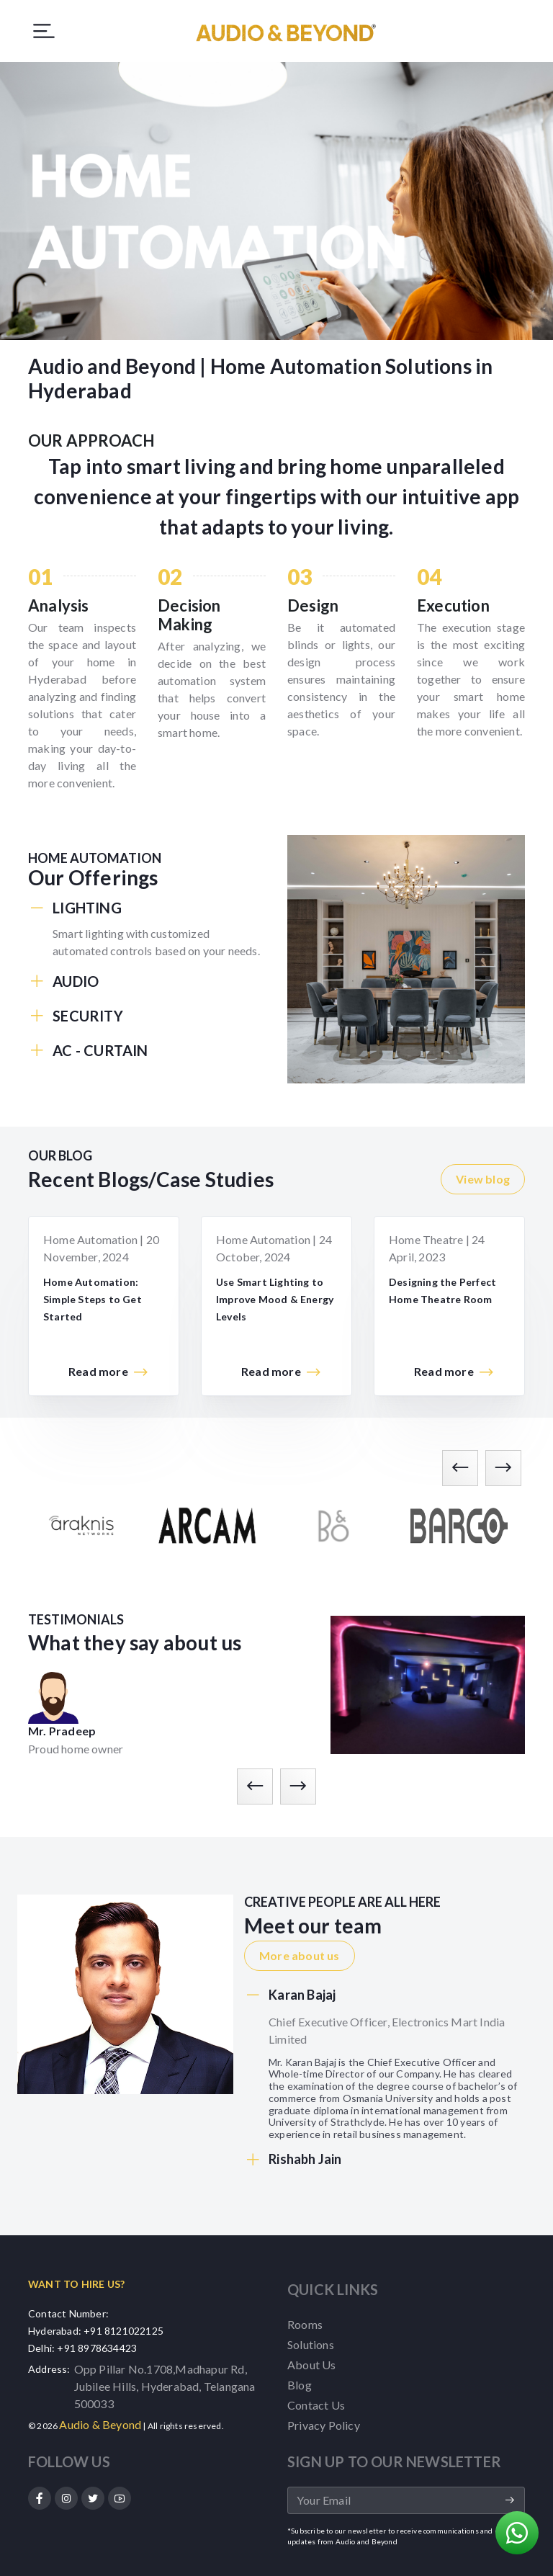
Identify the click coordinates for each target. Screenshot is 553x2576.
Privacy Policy (323, 2425)
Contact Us (316, 2405)
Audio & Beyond (100, 2424)
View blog (483, 1179)
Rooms (305, 2324)
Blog (299, 2385)
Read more (109, 1372)
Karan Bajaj (290, 1994)
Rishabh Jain (293, 2159)
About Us (311, 2364)
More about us (299, 1955)
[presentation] (460, 1468)
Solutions (310, 2344)
